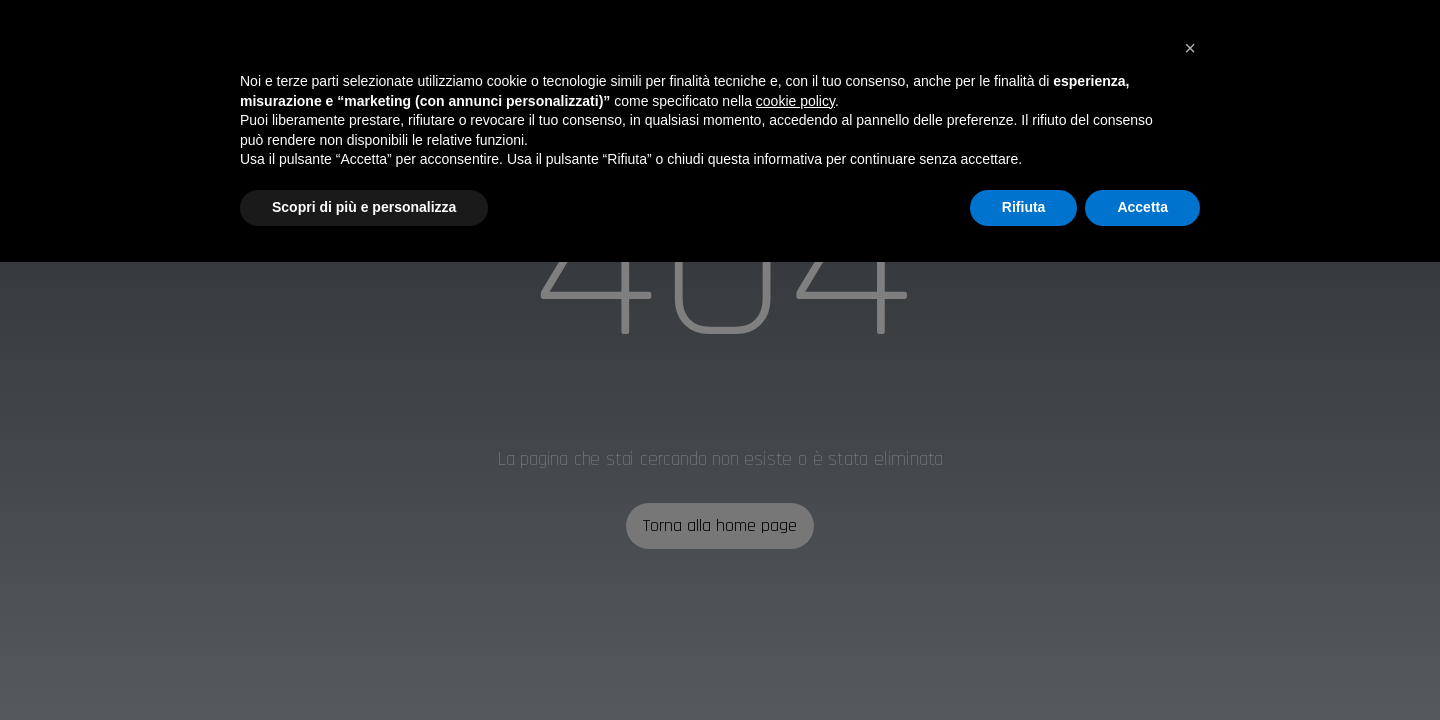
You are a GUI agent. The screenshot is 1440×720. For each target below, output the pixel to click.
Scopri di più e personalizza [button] (364, 207)
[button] (1190, 48)
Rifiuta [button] (1024, 207)
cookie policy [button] (795, 101)
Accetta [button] (1142, 207)
